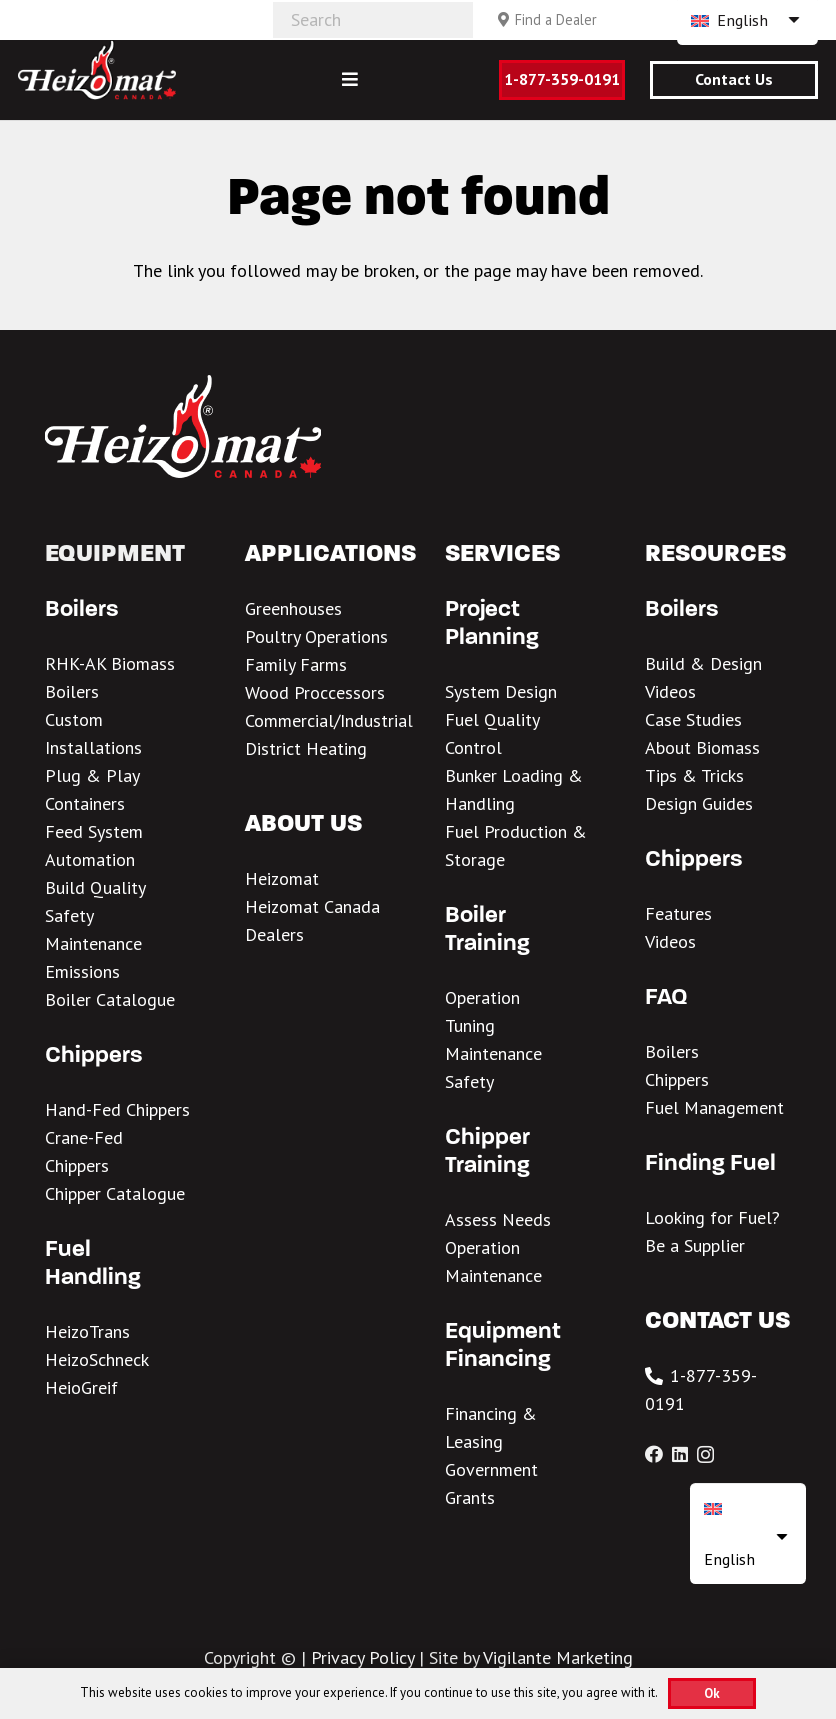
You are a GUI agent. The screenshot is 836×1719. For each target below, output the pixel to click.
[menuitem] (748, 1533)
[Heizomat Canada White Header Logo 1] (97, 70)
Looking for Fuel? (712, 1217)
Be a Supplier (695, 1245)
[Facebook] (654, 1454)
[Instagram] (705, 1455)
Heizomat (282, 878)
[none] (748, 1533)
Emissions (82, 971)
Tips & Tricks (694, 775)
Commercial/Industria (326, 720)
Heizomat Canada (312, 906)
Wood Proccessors (315, 692)
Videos (670, 691)
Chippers (677, 1079)
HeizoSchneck (97, 1359)
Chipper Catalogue (115, 1193)
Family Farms (296, 664)
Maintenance (93, 943)
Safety (69, 915)
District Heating (306, 748)
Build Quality (95, 887)
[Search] (373, 20)
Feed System (94, 831)
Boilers (672, 1051)
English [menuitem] (742, 20)
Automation (90, 859)
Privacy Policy (362, 1657)
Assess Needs (498, 1219)
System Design (501, 691)
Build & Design (703, 663)
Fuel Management (714, 1107)
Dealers (274, 934)
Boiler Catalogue (110, 999)
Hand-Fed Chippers (117, 1109)
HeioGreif (81, 1387)
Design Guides (699, 803)
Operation (482, 997)
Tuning (470, 1025)
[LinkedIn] (680, 1454)
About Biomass (702, 747)
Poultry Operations (316, 636)
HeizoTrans (87, 1331)
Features (678, 913)
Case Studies (693, 719)
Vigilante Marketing (558, 1657)
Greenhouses (293, 608)
